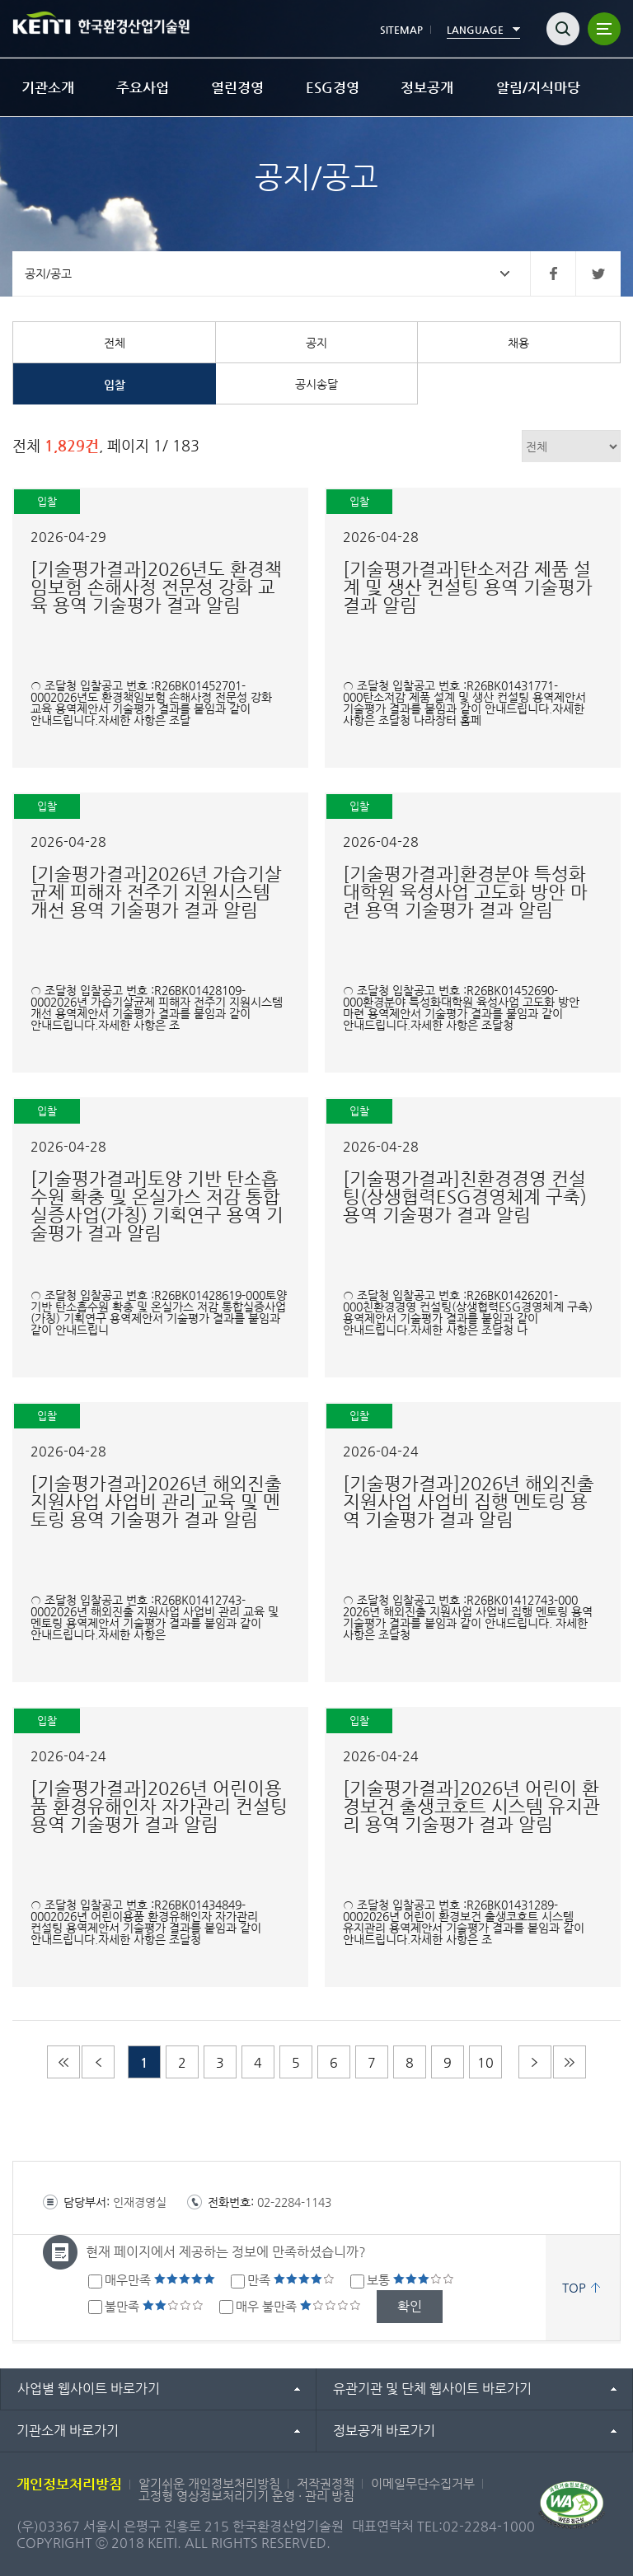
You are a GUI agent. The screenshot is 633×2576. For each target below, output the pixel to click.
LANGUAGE (475, 29)
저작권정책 (325, 2483)
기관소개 (47, 87)
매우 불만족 (298, 2306)
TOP (574, 2287)
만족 (291, 2280)
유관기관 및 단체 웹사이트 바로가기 (432, 2388)
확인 (409, 2306)
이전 (98, 2061)
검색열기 (562, 28)
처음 (63, 2061)
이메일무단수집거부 (423, 2483)
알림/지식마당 (538, 87)
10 (485, 2062)
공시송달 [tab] (316, 383)
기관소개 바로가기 (67, 2430)
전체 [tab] (114, 342)
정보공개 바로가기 (384, 2430)
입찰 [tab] (114, 384)
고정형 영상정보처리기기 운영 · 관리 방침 (246, 2496)
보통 (410, 2280)
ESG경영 (332, 87)
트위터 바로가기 (598, 273)
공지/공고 (48, 273)
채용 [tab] (518, 342)
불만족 (154, 2306)
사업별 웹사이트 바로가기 (88, 2388)
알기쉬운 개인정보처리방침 (209, 2483)
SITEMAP (401, 29)
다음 (534, 2061)
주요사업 (142, 87)
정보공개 (427, 87)
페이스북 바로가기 (552, 273)
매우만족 (160, 2280)
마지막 (569, 2061)
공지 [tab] (316, 342)
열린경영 (237, 87)
